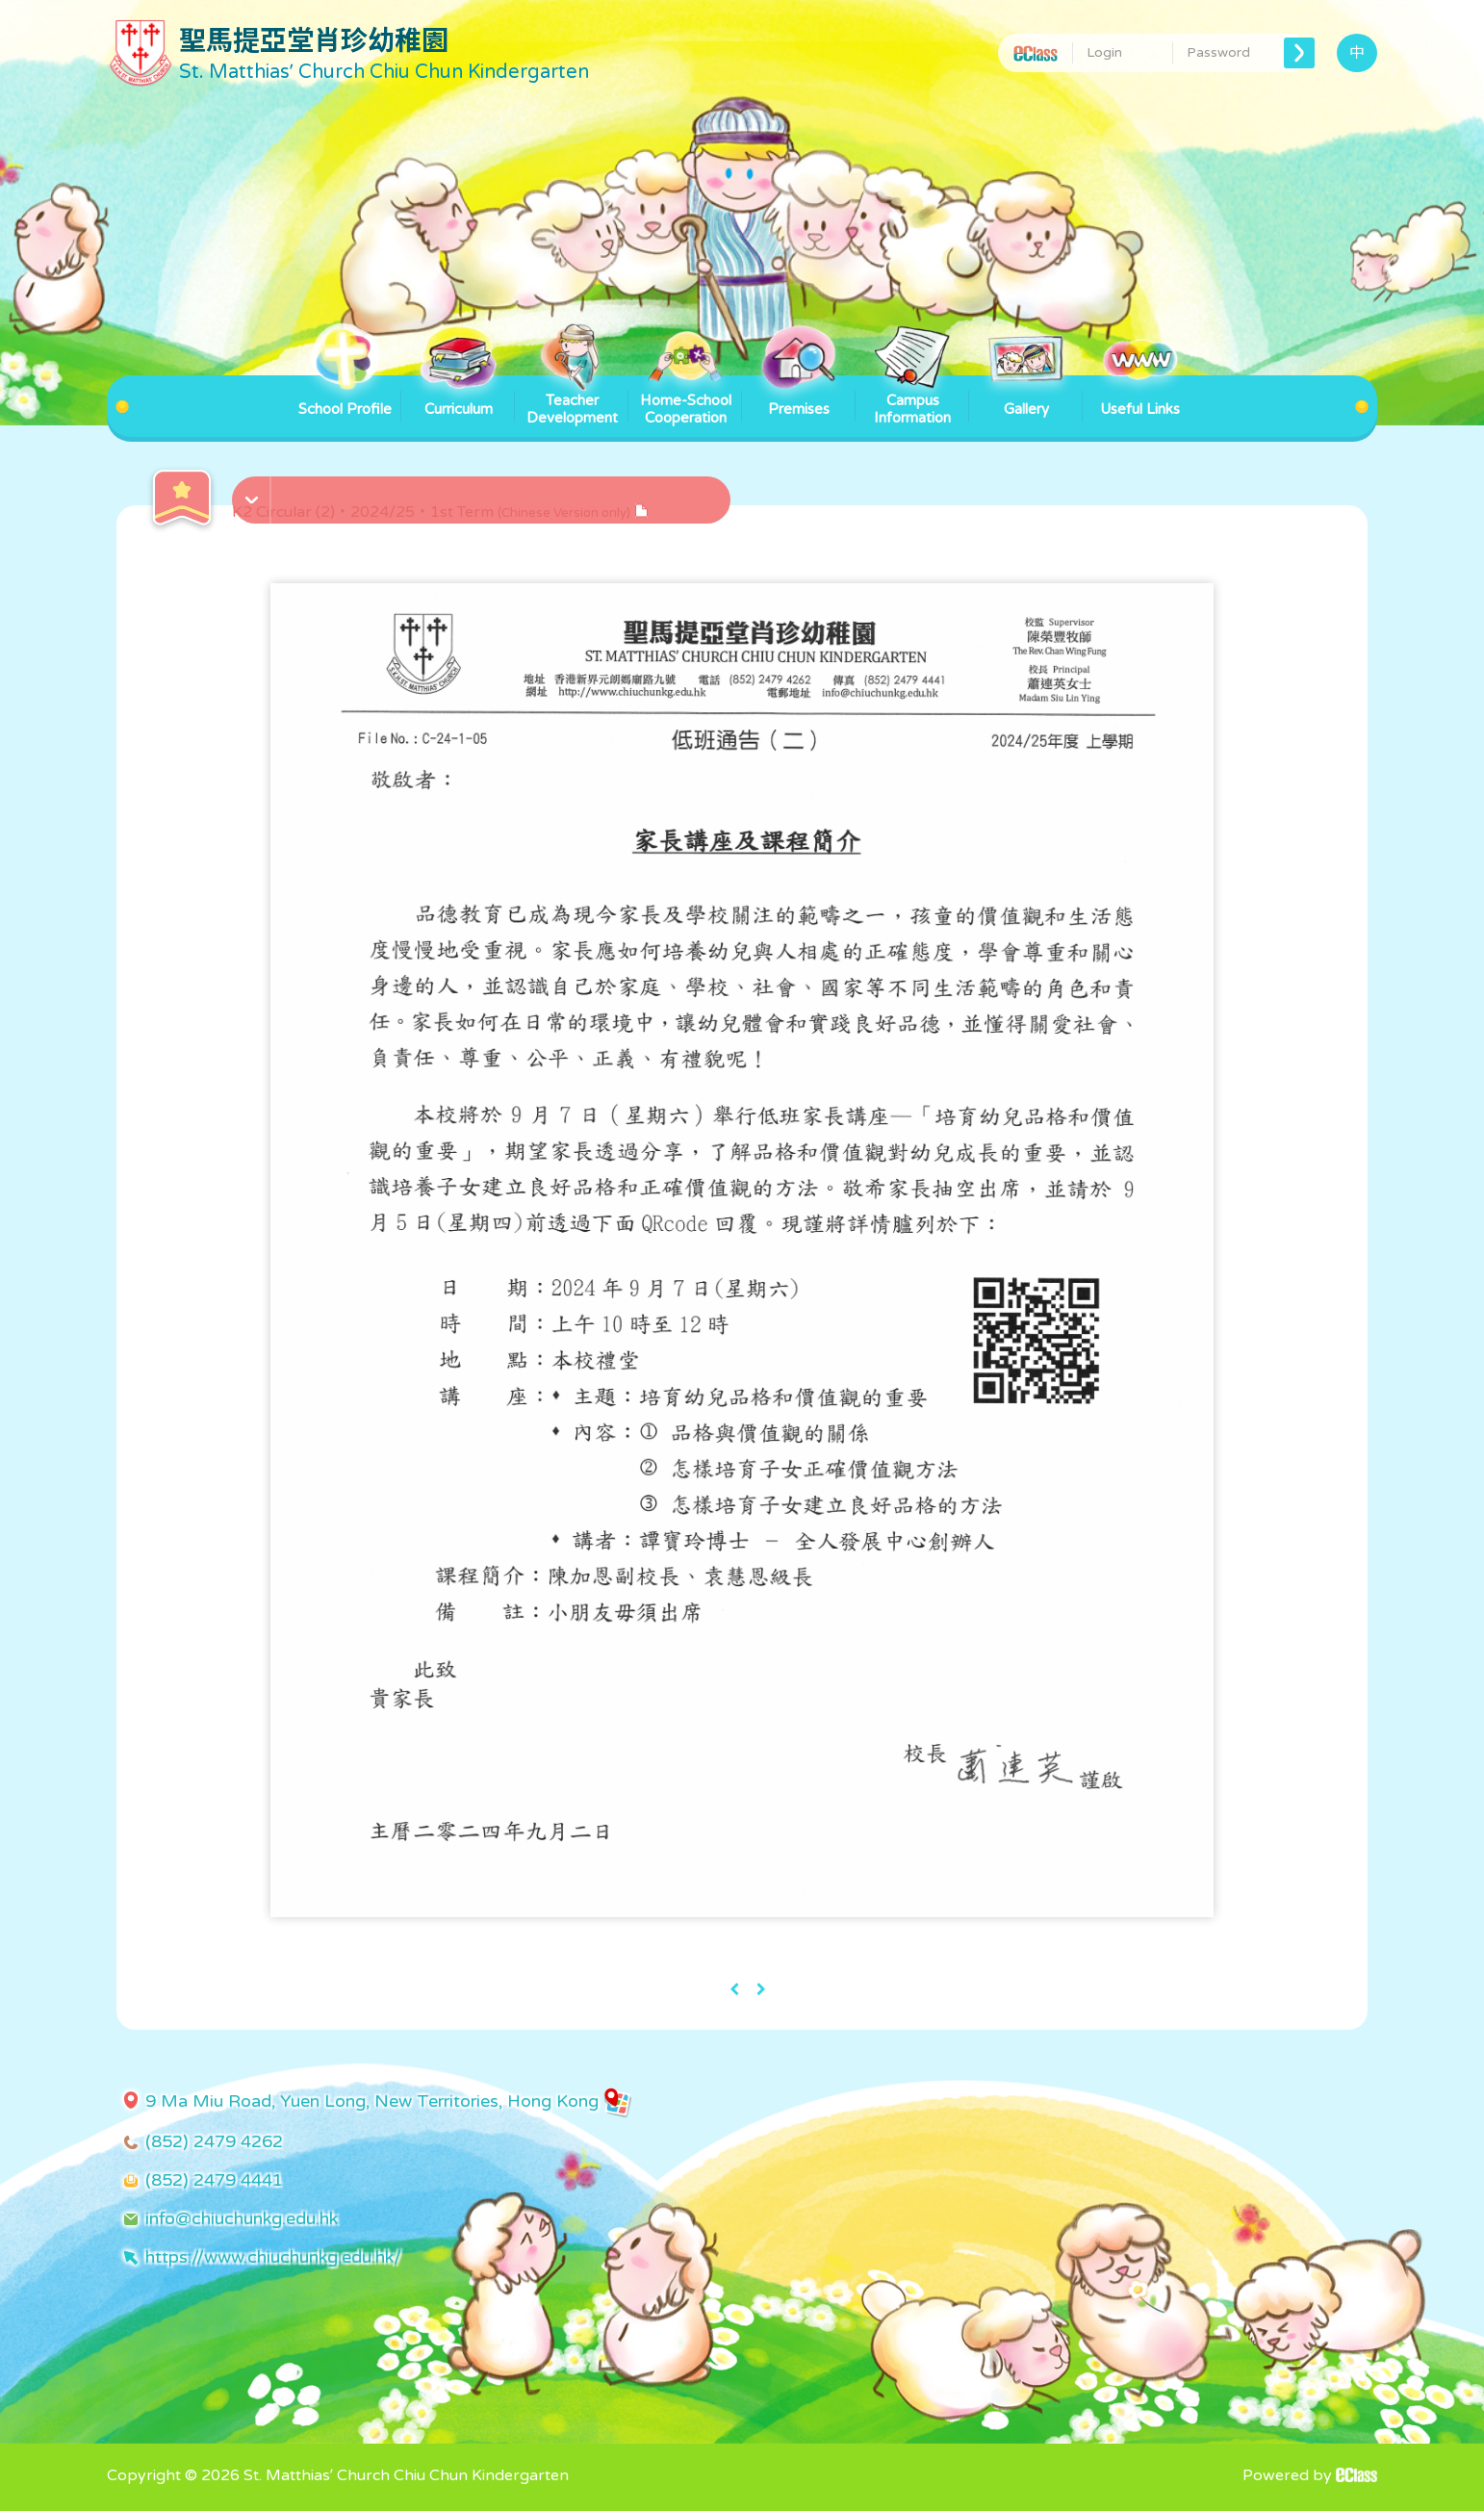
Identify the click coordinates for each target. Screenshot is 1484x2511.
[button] (483, 490)
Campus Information (912, 400)
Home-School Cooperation (685, 400)
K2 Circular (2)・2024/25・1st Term (440, 512)
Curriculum (458, 396)
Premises (798, 396)
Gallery (1025, 396)
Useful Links (1140, 396)
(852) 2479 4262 (214, 2141)
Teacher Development (572, 400)
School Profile (345, 396)
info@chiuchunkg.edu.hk (241, 2218)
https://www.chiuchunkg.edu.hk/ (273, 2257)
